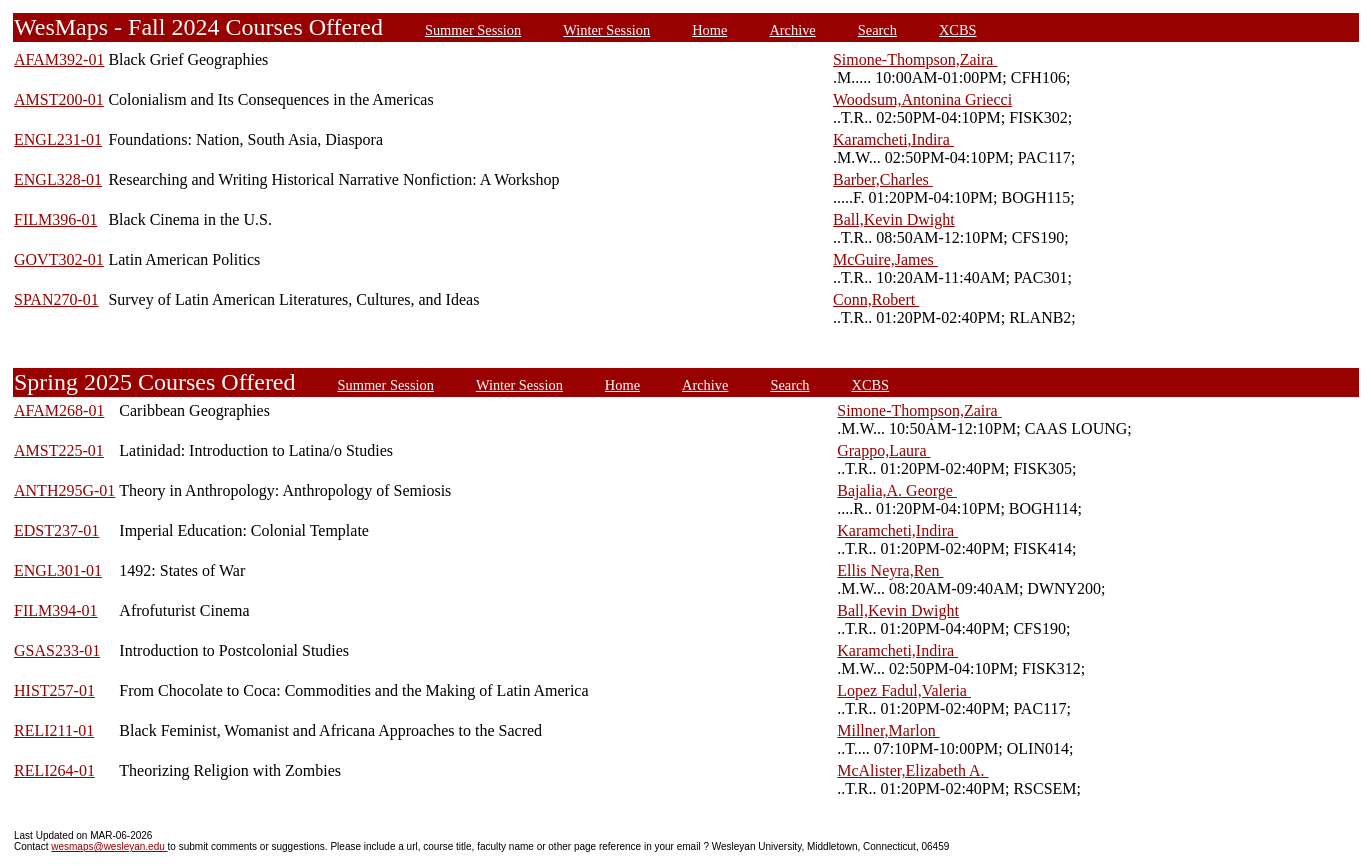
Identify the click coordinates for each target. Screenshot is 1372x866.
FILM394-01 (56, 610)
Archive (792, 30)
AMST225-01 (59, 450)
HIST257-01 (54, 690)
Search (877, 30)
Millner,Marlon (888, 730)
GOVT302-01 (59, 259)
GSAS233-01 (57, 650)
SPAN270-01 (56, 299)
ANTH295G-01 (64, 490)
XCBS (958, 30)
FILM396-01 (56, 219)
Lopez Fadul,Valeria (904, 690)
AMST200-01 (59, 99)
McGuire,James (885, 259)
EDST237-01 (56, 530)
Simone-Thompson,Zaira (915, 59)
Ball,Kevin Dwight (894, 219)
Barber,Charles (883, 179)
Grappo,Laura (883, 450)
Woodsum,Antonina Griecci (922, 99)
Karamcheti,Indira (893, 139)
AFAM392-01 (59, 59)
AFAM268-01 (59, 410)
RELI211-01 (54, 730)
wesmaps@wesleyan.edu (109, 846)
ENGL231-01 (58, 139)
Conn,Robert (876, 299)
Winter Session (606, 30)
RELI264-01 (54, 770)
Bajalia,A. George (897, 490)
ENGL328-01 (58, 179)
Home (709, 30)
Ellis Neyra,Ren (890, 570)
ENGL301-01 (58, 570)
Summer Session (473, 30)
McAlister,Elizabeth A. (912, 770)
